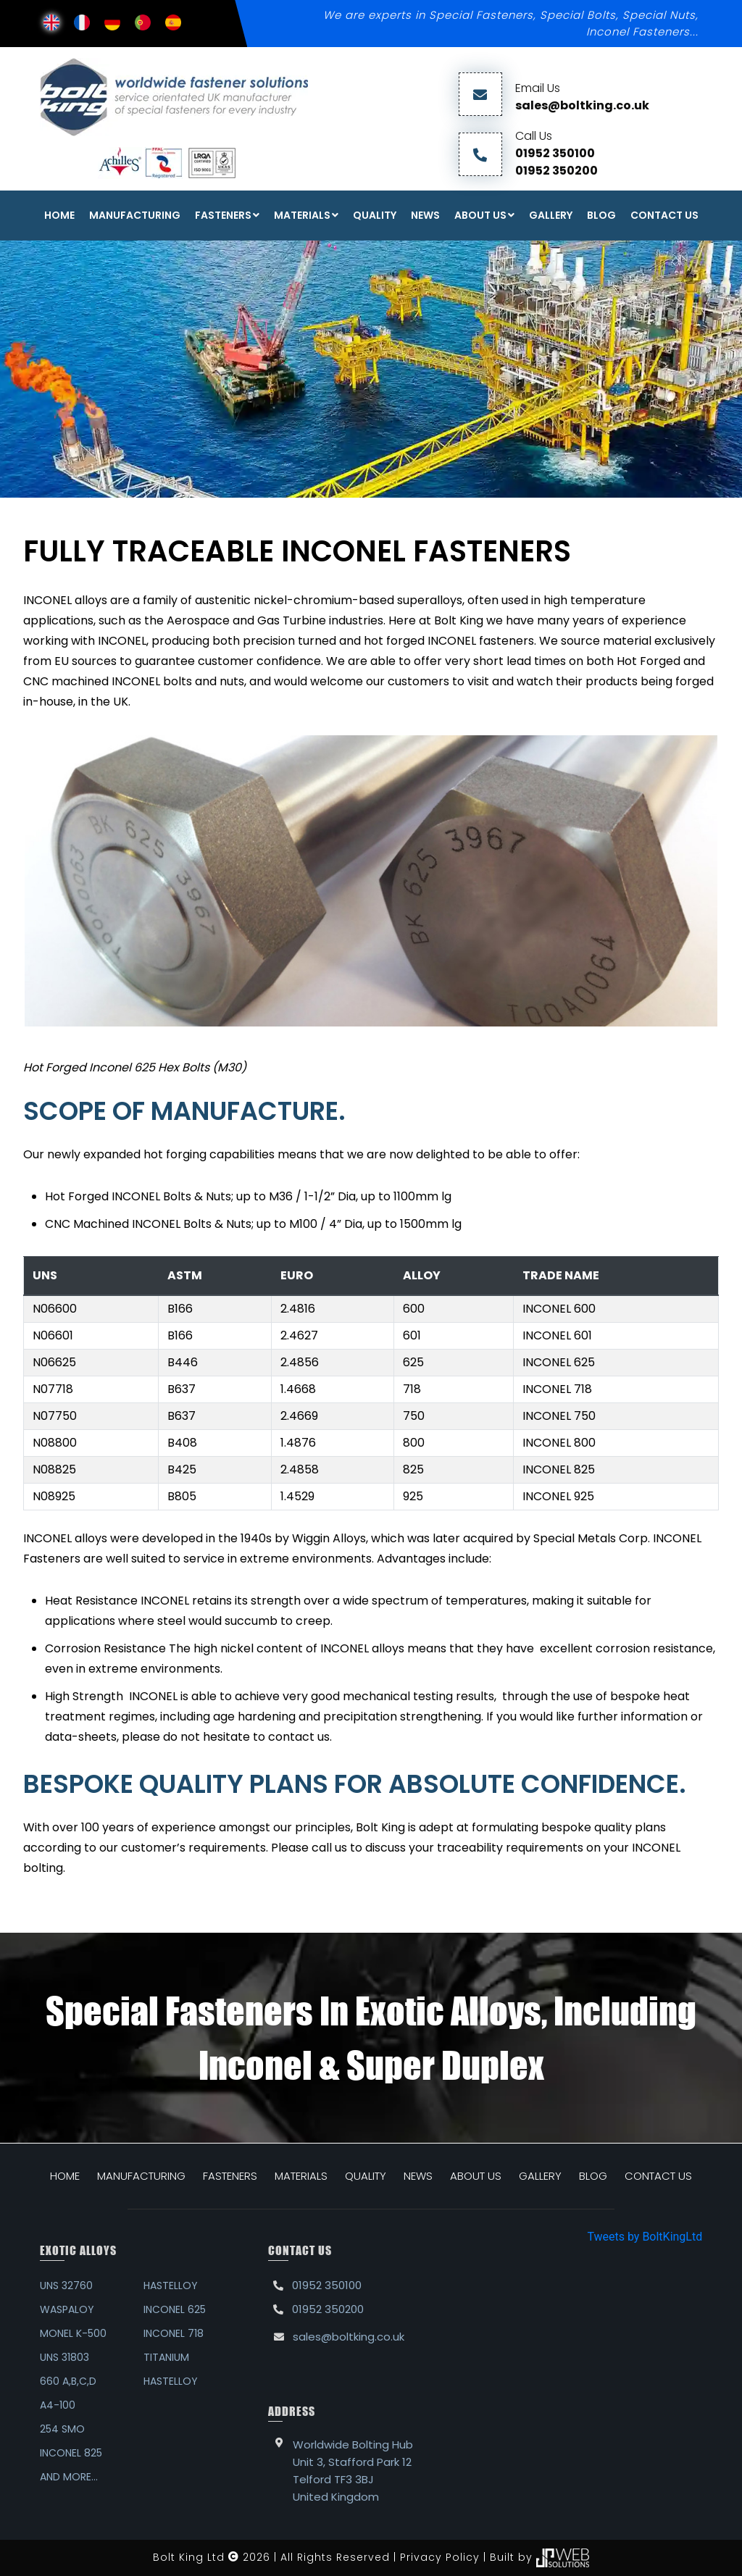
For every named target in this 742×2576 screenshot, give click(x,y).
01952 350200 (556, 170)
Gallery (550, 215)
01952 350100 (555, 153)
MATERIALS (301, 2175)
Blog (601, 215)
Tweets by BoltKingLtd (644, 2236)
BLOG (593, 2175)
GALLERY (540, 2175)
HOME (65, 2175)
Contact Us (664, 215)
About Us (480, 215)
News (425, 215)
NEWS (418, 2175)
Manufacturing (134, 215)
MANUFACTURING (141, 2175)
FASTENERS (223, 215)
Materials (302, 215)
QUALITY (365, 2175)
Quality (374, 215)
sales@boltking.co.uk (582, 105)
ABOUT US (475, 2175)
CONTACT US (658, 2175)
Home (59, 215)
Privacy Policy (440, 2556)
